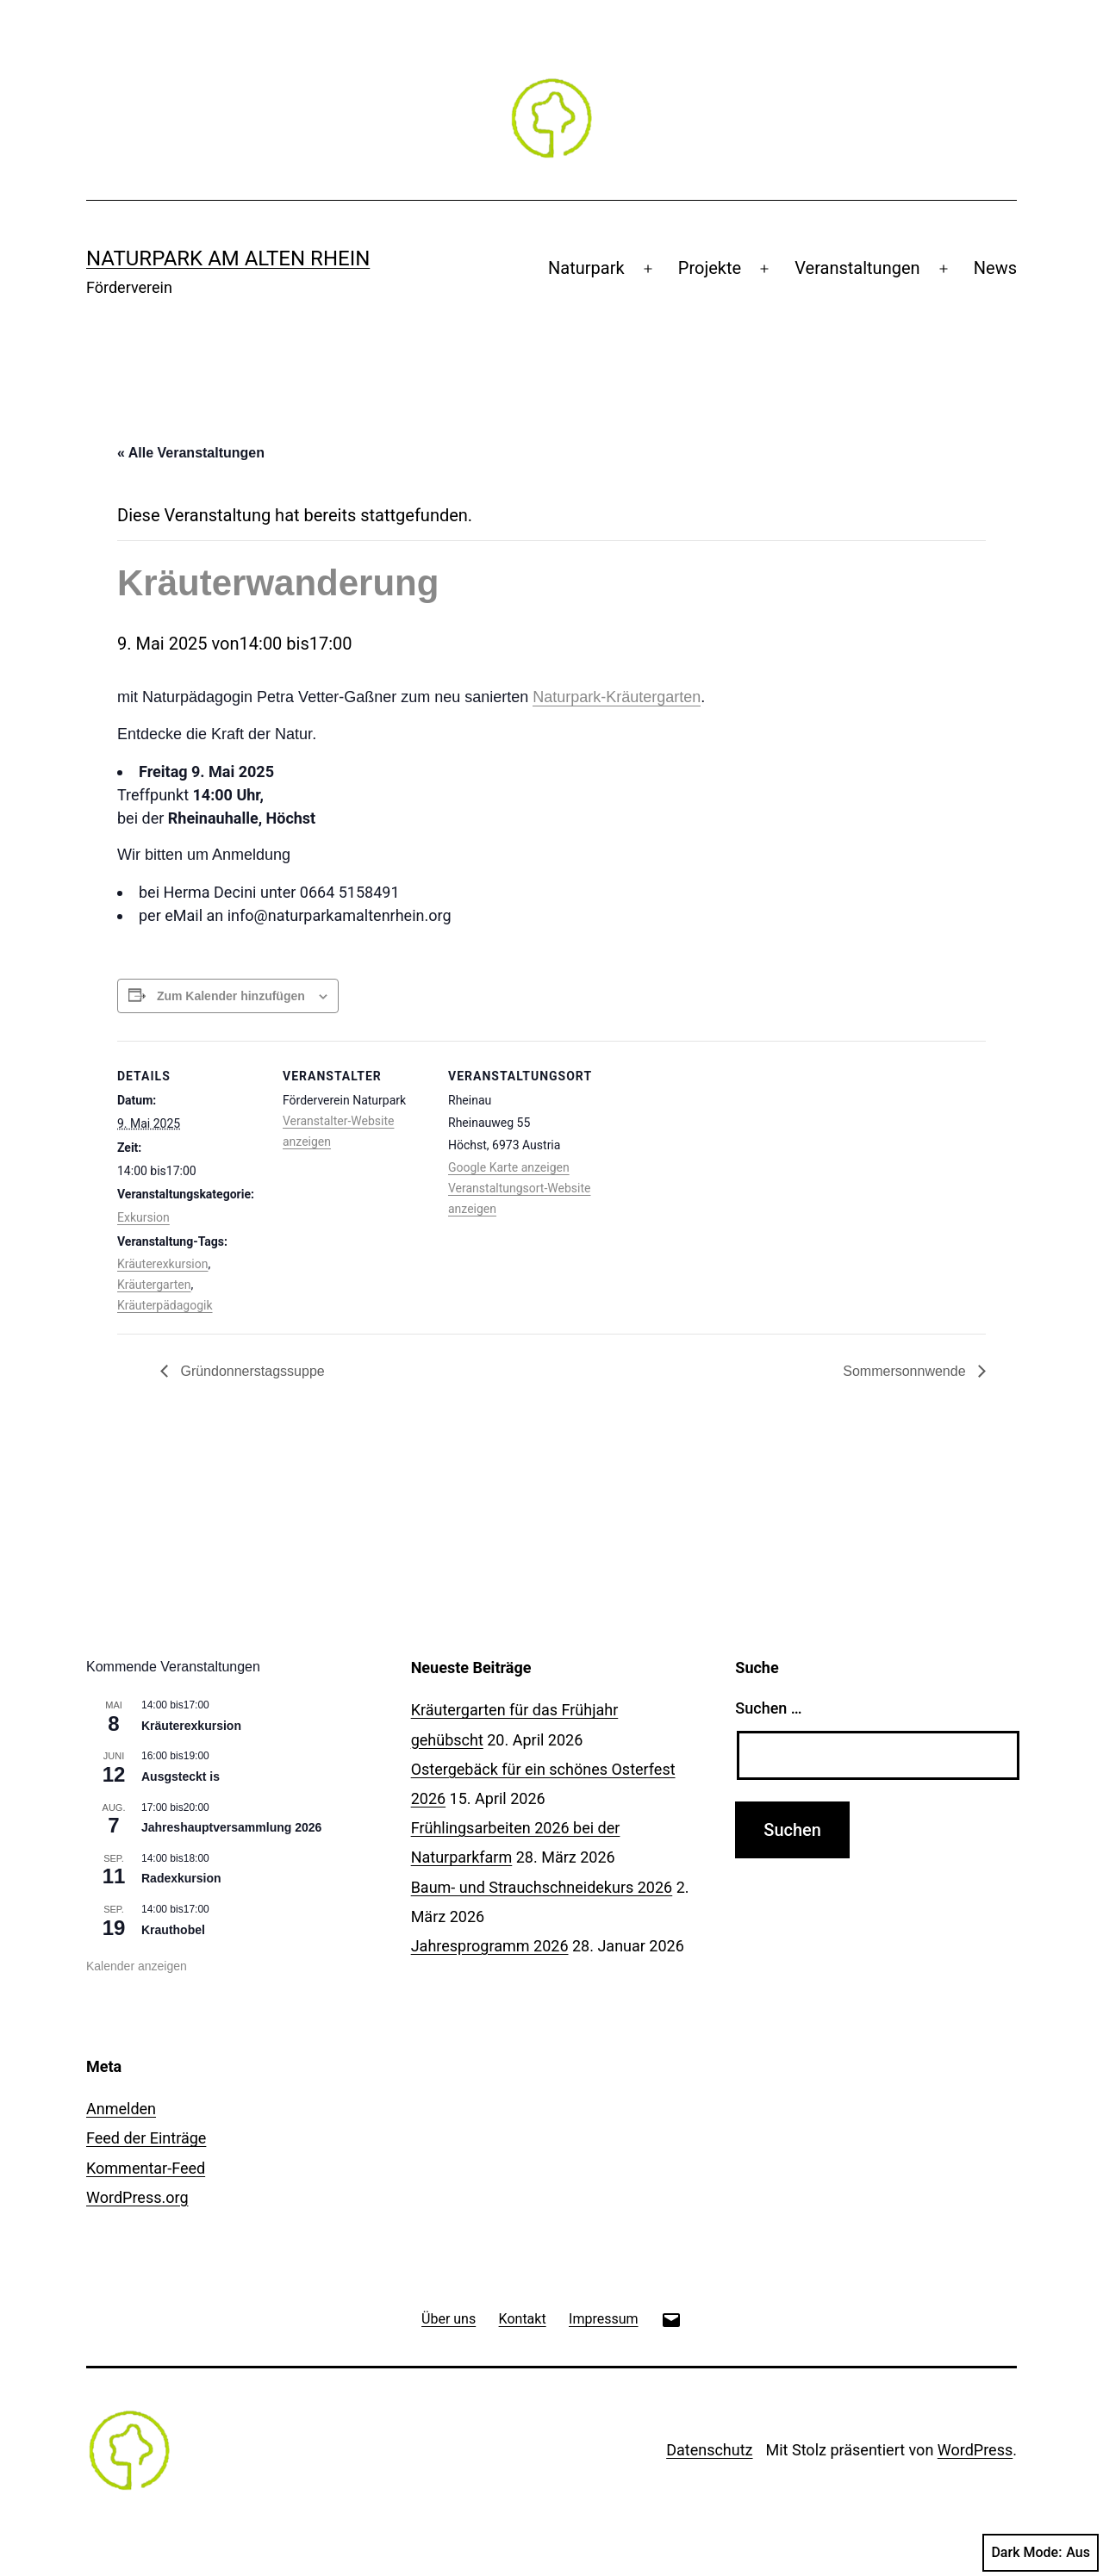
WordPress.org (137, 2197)
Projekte (709, 268)
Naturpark (586, 268)
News (995, 268)
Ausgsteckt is (180, 1776)
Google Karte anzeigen (509, 1167)
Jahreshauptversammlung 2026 (231, 1827)
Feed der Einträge (146, 2138)
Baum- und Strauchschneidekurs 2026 (542, 1887)
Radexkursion (181, 1878)
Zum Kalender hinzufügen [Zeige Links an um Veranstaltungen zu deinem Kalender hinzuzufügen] (231, 996)
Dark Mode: (1040, 2552)
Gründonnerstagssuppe (251, 1371)
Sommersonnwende (906, 1371)
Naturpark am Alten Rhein (228, 258)
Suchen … (768, 1708)
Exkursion (143, 1217)
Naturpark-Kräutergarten (617, 697)
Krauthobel (173, 1930)
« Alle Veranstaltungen (191, 452)
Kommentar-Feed (145, 2168)
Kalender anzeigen (136, 1966)
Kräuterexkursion (162, 1264)
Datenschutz (709, 2450)
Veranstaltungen (857, 268)
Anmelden (121, 2109)
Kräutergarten (154, 1284)
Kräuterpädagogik (165, 1305)
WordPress (975, 2450)
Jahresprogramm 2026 (490, 1946)
